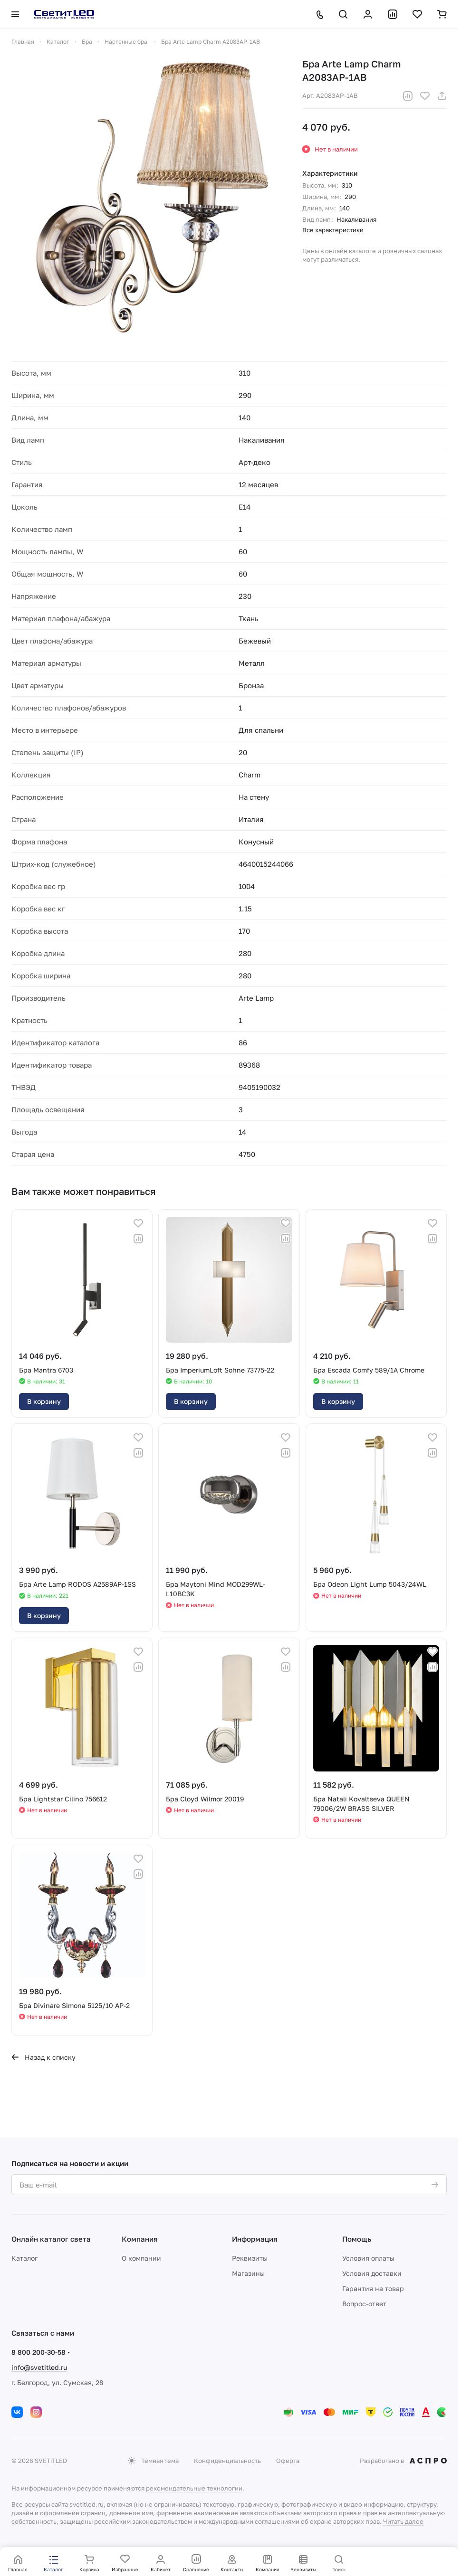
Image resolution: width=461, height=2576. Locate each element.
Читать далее (403, 2521)
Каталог (24, 2258)
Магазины (248, 2273)
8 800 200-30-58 (38, 2352)
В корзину (44, 1401)
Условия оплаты (368, 2258)
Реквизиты (250, 2258)
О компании (141, 2258)
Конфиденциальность (227, 2460)
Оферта (287, 2460)
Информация (255, 2239)
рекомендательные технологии (194, 2488)
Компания (140, 2239)
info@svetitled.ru (39, 2367)
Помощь (356, 2239)
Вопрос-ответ (364, 2304)
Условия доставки (372, 2273)
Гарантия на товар (373, 2288)
